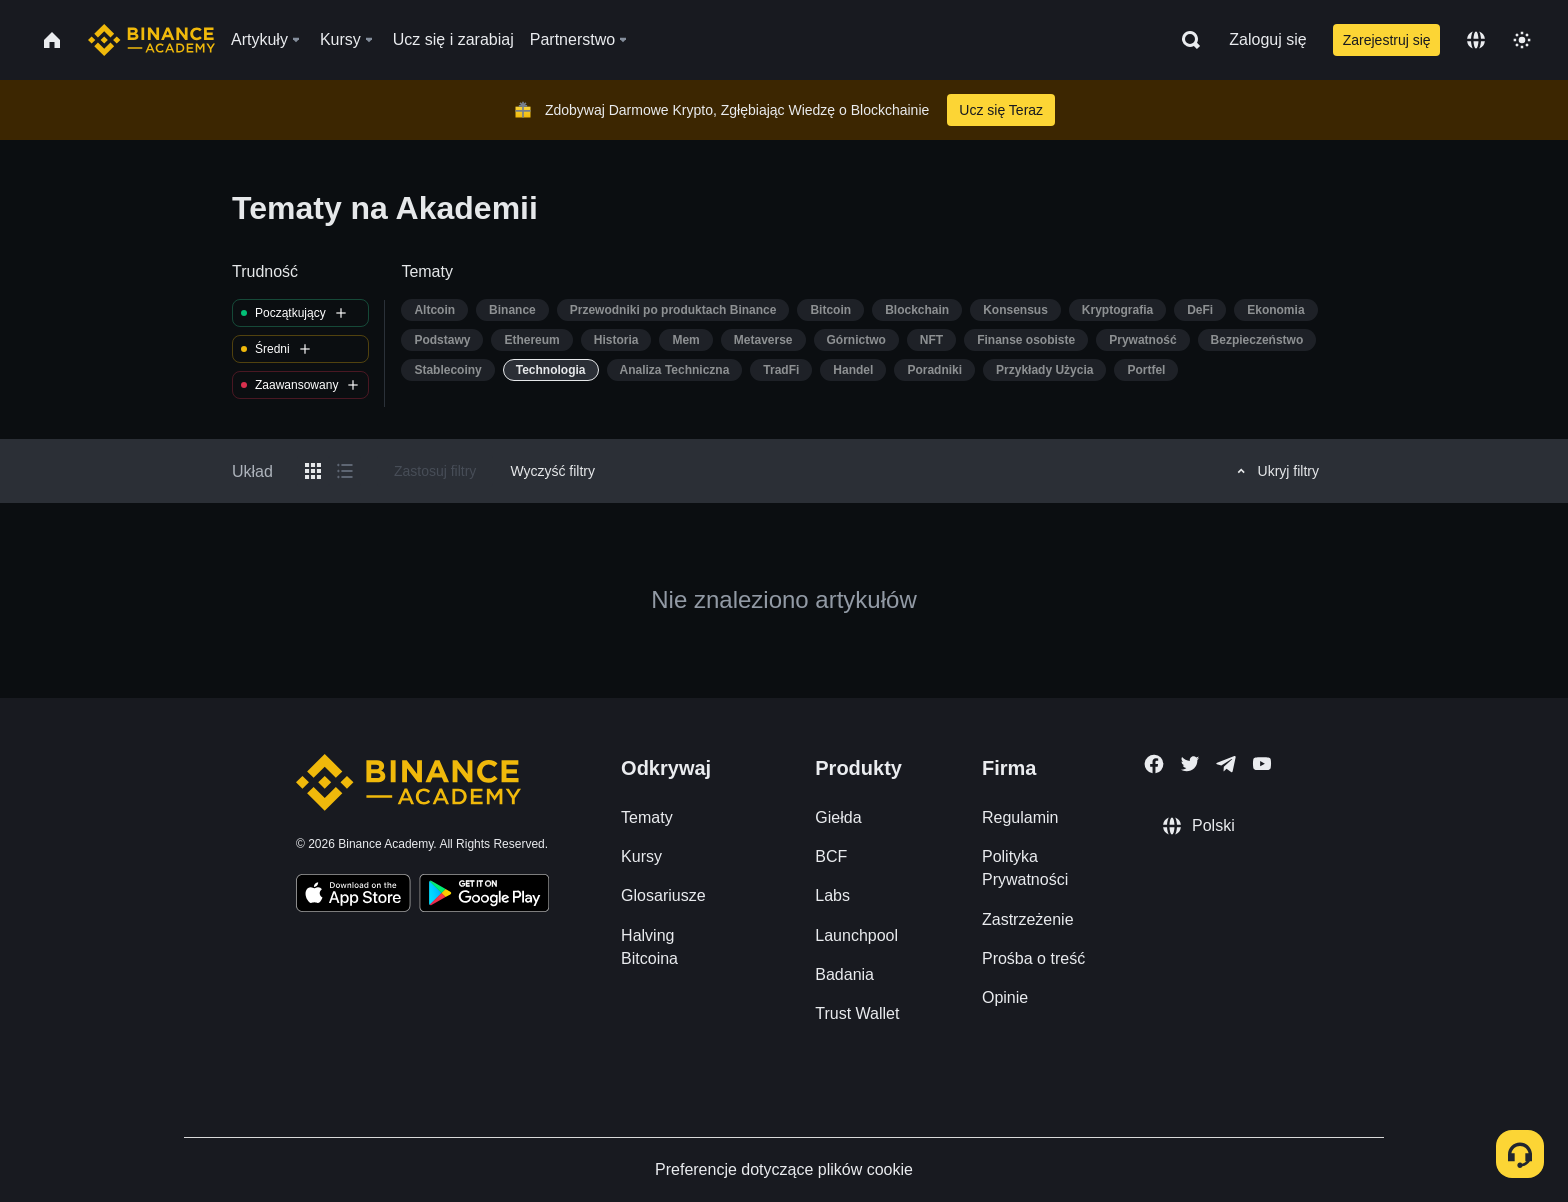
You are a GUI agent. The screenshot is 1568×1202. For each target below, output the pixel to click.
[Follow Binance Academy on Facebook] (1154, 764)
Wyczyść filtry (552, 471)
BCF (831, 856)
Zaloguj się (1267, 39)
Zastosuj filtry (435, 471)
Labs (832, 895)
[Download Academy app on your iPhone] (353, 896)
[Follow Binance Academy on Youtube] (1262, 763)
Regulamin (1020, 817)
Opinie (1005, 997)
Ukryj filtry (1275, 471)
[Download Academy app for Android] (484, 896)
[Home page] (151, 40)
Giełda (838, 817)
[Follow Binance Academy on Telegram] (1226, 764)
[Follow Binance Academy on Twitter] (1190, 764)
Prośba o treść (1033, 958)
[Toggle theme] (1522, 40)
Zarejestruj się (1387, 40)
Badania (844, 974)
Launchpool (856, 935)
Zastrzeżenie (1028, 919)
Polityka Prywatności (1025, 868)
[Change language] (1476, 40)
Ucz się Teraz (1001, 110)
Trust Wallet (857, 1013)
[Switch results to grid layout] (313, 471)
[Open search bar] (1185, 40)
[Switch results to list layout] (345, 471)
